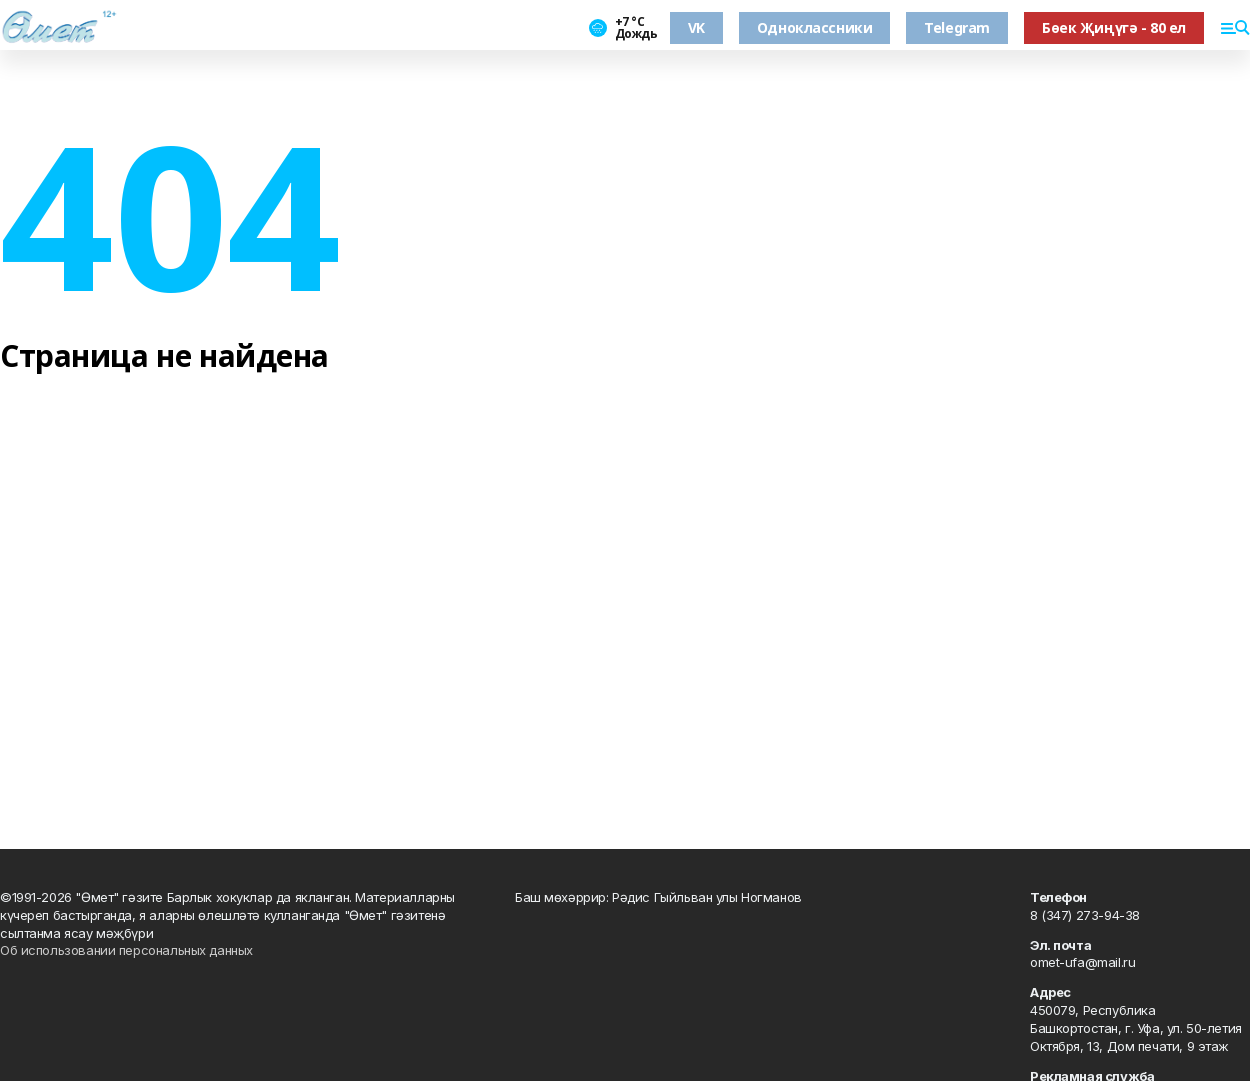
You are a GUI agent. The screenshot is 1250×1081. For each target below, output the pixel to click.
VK (696, 27)
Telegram (957, 27)
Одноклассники (815, 27)
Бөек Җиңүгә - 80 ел (1114, 27)
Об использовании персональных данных (126, 950)
